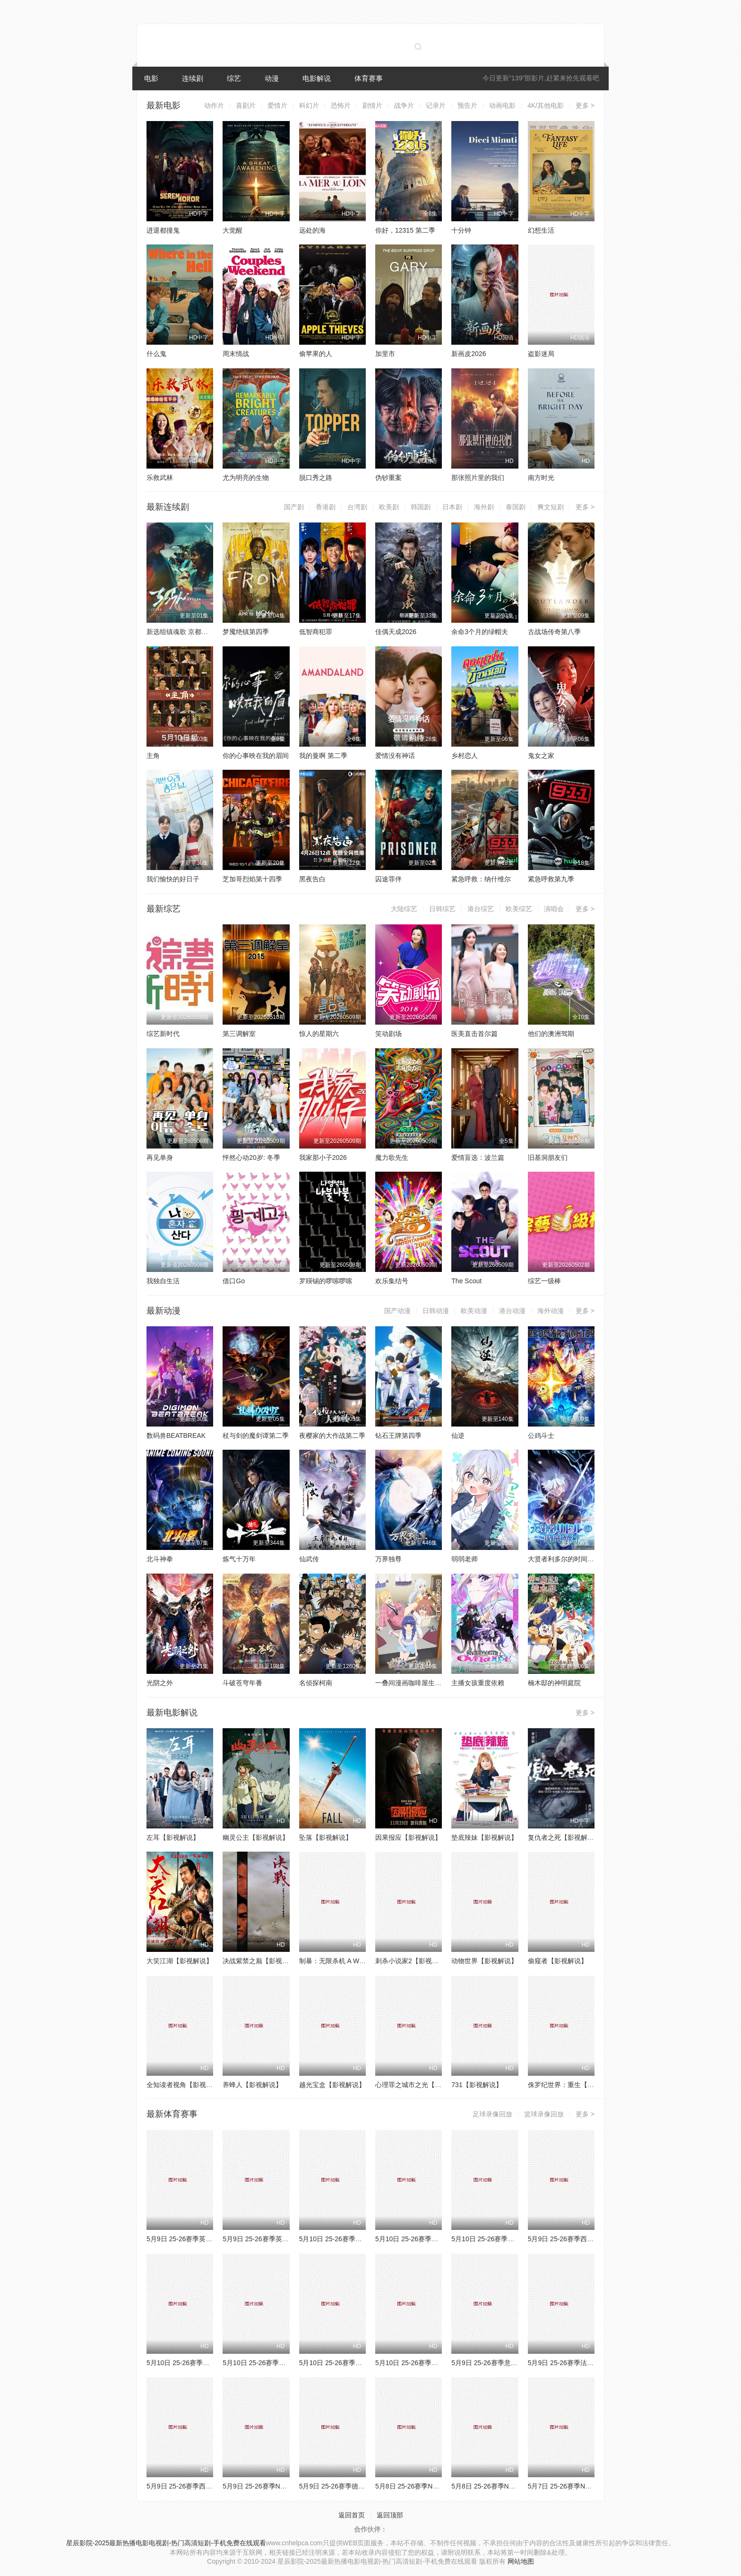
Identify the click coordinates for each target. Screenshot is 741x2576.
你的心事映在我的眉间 (256, 755)
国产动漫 (397, 1310)
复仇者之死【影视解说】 (564, 1837)
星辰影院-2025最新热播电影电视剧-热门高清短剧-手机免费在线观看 (166, 2543)
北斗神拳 (159, 1559)
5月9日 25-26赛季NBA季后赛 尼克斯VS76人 (288, 2486)
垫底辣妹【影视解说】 (484, 1837)
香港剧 (326, 507)
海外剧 (484, 507)
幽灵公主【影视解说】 (256, 1837)
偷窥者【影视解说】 (557, 1961)
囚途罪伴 (388, 879)
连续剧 (192, 78)
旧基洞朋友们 (548, 1157)
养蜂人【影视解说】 (252, 2085)
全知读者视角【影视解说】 (186, 2085)
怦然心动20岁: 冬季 (251, 1157)
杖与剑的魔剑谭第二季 (256, 1435)
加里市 (385, 353)
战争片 (404, 105)
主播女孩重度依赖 (477, 1683)
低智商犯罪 (315, 631)
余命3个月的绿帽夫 (479, 631)
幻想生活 (541, 230)
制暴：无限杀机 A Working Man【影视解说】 (365, 1961)
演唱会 (554, 909)
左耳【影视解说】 (172, 1837)
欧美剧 (389, 507)
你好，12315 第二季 (405, 230)
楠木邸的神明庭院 (554, 1683)
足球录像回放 (492, 2114)
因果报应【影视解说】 (408, 1837)
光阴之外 (159, 1683)
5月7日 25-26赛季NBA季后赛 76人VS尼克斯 (593, 2486)
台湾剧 (357, 507)
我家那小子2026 (323, 1157)
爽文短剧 (550, 507)
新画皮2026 (468, 353)
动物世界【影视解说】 (484, 1961)
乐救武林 (159, 477)
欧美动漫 (474, 1310)
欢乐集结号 (391, 1281)
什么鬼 (156, 353)
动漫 (272, 78)
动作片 (214, 105)
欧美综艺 (519, 909)
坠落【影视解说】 (325, 1837)
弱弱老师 (464, 1559)
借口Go (234, 1281)
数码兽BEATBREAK (176, 1435)
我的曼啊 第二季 (323, 755)
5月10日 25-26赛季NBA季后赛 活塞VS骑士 (209, 2363)
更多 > (585, 105)
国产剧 (294, 507)
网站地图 (521, 2561)
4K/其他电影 (545, 105)
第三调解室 (239, 1033)
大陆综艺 (404, 909)
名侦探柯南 (315, 1683)
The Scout (466, 1281)
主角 (153, 755)
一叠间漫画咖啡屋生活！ (411, 1683)
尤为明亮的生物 (246, 477)
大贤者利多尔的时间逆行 (564, 1559)
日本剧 (452, 507)
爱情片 (277, 105)
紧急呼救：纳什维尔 (481, 879)
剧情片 (372, 105)
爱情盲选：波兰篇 (477, 1157)
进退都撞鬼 (163, 230)
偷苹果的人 (315, 353)
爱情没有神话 (395, 755)
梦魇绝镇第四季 (246, 631)
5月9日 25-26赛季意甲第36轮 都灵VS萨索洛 (516, 2363)
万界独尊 (388, 1559)
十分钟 (461, 230)
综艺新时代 (163, 1033)
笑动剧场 (388, 1033)
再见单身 (159, 1157)
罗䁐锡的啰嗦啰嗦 (325, 1281)
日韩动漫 (435, 1310)
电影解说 (316, 78)
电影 (151, 78)
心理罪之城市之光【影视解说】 (421, 2085)
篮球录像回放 (544, 2114)
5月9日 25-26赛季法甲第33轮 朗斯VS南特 (589, 2363)
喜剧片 (246, 105)
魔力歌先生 (391, 1157)
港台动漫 (512, 1310)
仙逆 (458, 1435)
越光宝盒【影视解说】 (332, 2085)
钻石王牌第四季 (398, 1435)
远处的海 (312, 230)
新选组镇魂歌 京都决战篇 (183, 631)
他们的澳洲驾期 (551, 1033)
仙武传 (309, 1559)
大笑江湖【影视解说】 (179, 1961)
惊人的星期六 (319, 1033)
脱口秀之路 (315, 477)
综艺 (234, 78)
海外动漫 (550, 1310)
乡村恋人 (464, 755)
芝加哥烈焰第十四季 (252, 879)
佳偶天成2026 (395, 631)
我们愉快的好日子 (172, 879)
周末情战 (236, 353)
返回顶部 (390, 2515)
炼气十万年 (239, 1559)
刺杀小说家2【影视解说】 (413, 1961)
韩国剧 (421, 507)
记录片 (436, 105)
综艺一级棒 (544, 1281)
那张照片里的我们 (477, 477)
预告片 (467, 105)
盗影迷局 (541, 353)
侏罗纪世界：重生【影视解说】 (574, 2085)
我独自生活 (163, 1281)
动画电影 (502, 105)
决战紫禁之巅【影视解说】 (262, 1961)
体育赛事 (368, 78)
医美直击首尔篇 (474, 1033)
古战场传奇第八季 (554, 631)
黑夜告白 (312, 879)
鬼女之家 (541, 755)
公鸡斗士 (541, 1435)
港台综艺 (480, 909)
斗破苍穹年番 (242, 1683)
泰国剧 (516, 507)
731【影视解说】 (476, 2085)
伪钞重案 (388, 477)
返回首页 (351, 2515)
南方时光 (541, 477)
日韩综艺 (442, 909)
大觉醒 (232, 230)
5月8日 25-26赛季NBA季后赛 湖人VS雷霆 (513, 2486)
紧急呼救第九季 (551, 879)
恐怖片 (341, 105)
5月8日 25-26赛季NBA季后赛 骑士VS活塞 (437, 2486)
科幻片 (309, 105)
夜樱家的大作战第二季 (332, 1435)
